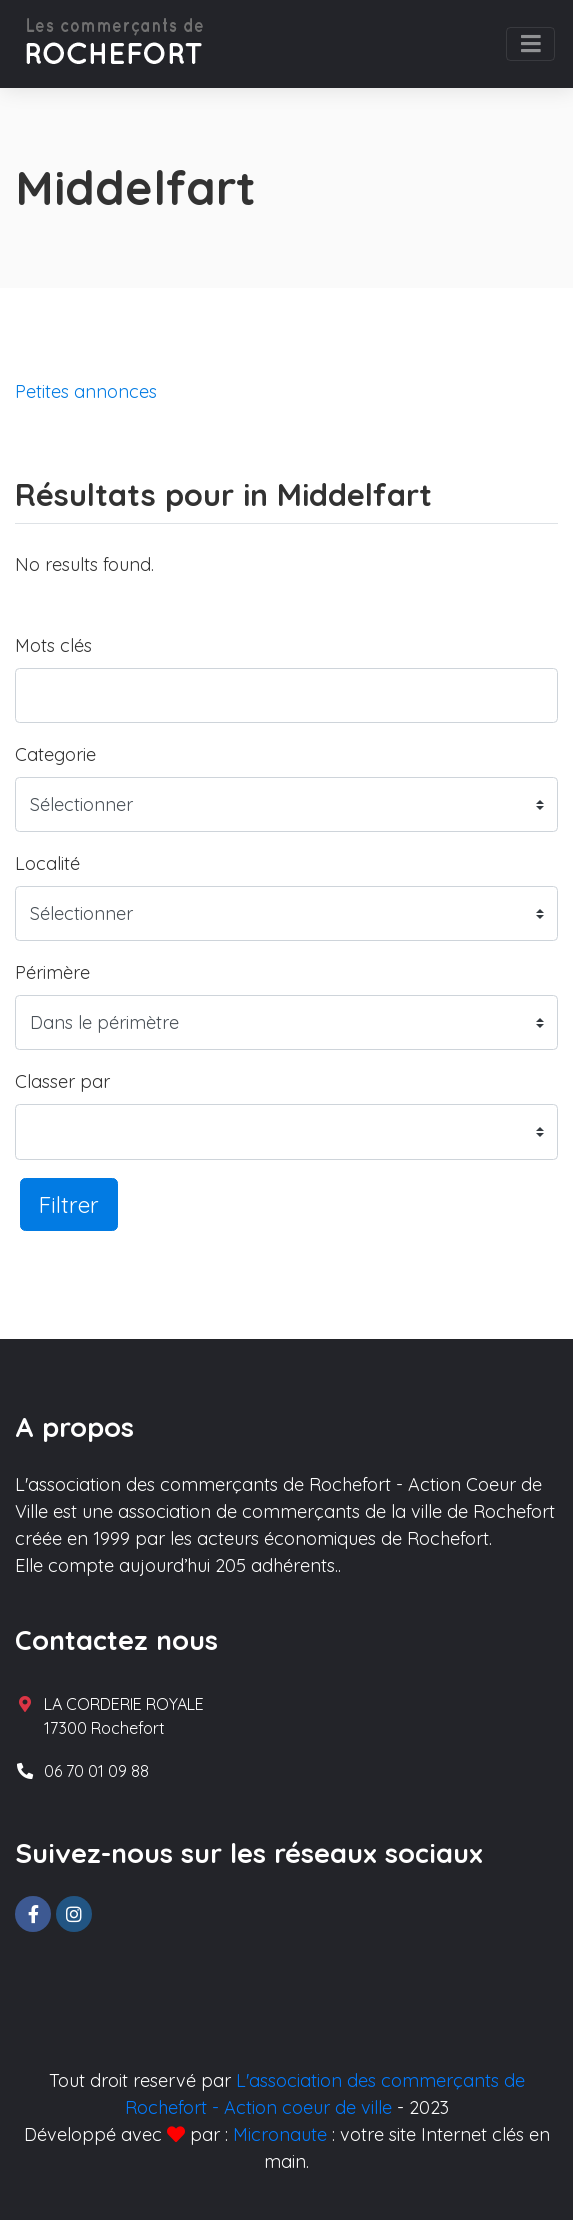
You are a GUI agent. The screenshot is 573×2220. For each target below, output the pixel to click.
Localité (47, 863)
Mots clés (53, 645)
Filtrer (69, 1204)
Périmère (52, 972)
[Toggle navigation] (530, 44)
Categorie (55, 754)
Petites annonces (86, 391)
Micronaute (280, 2134)
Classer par (62, 1081)
